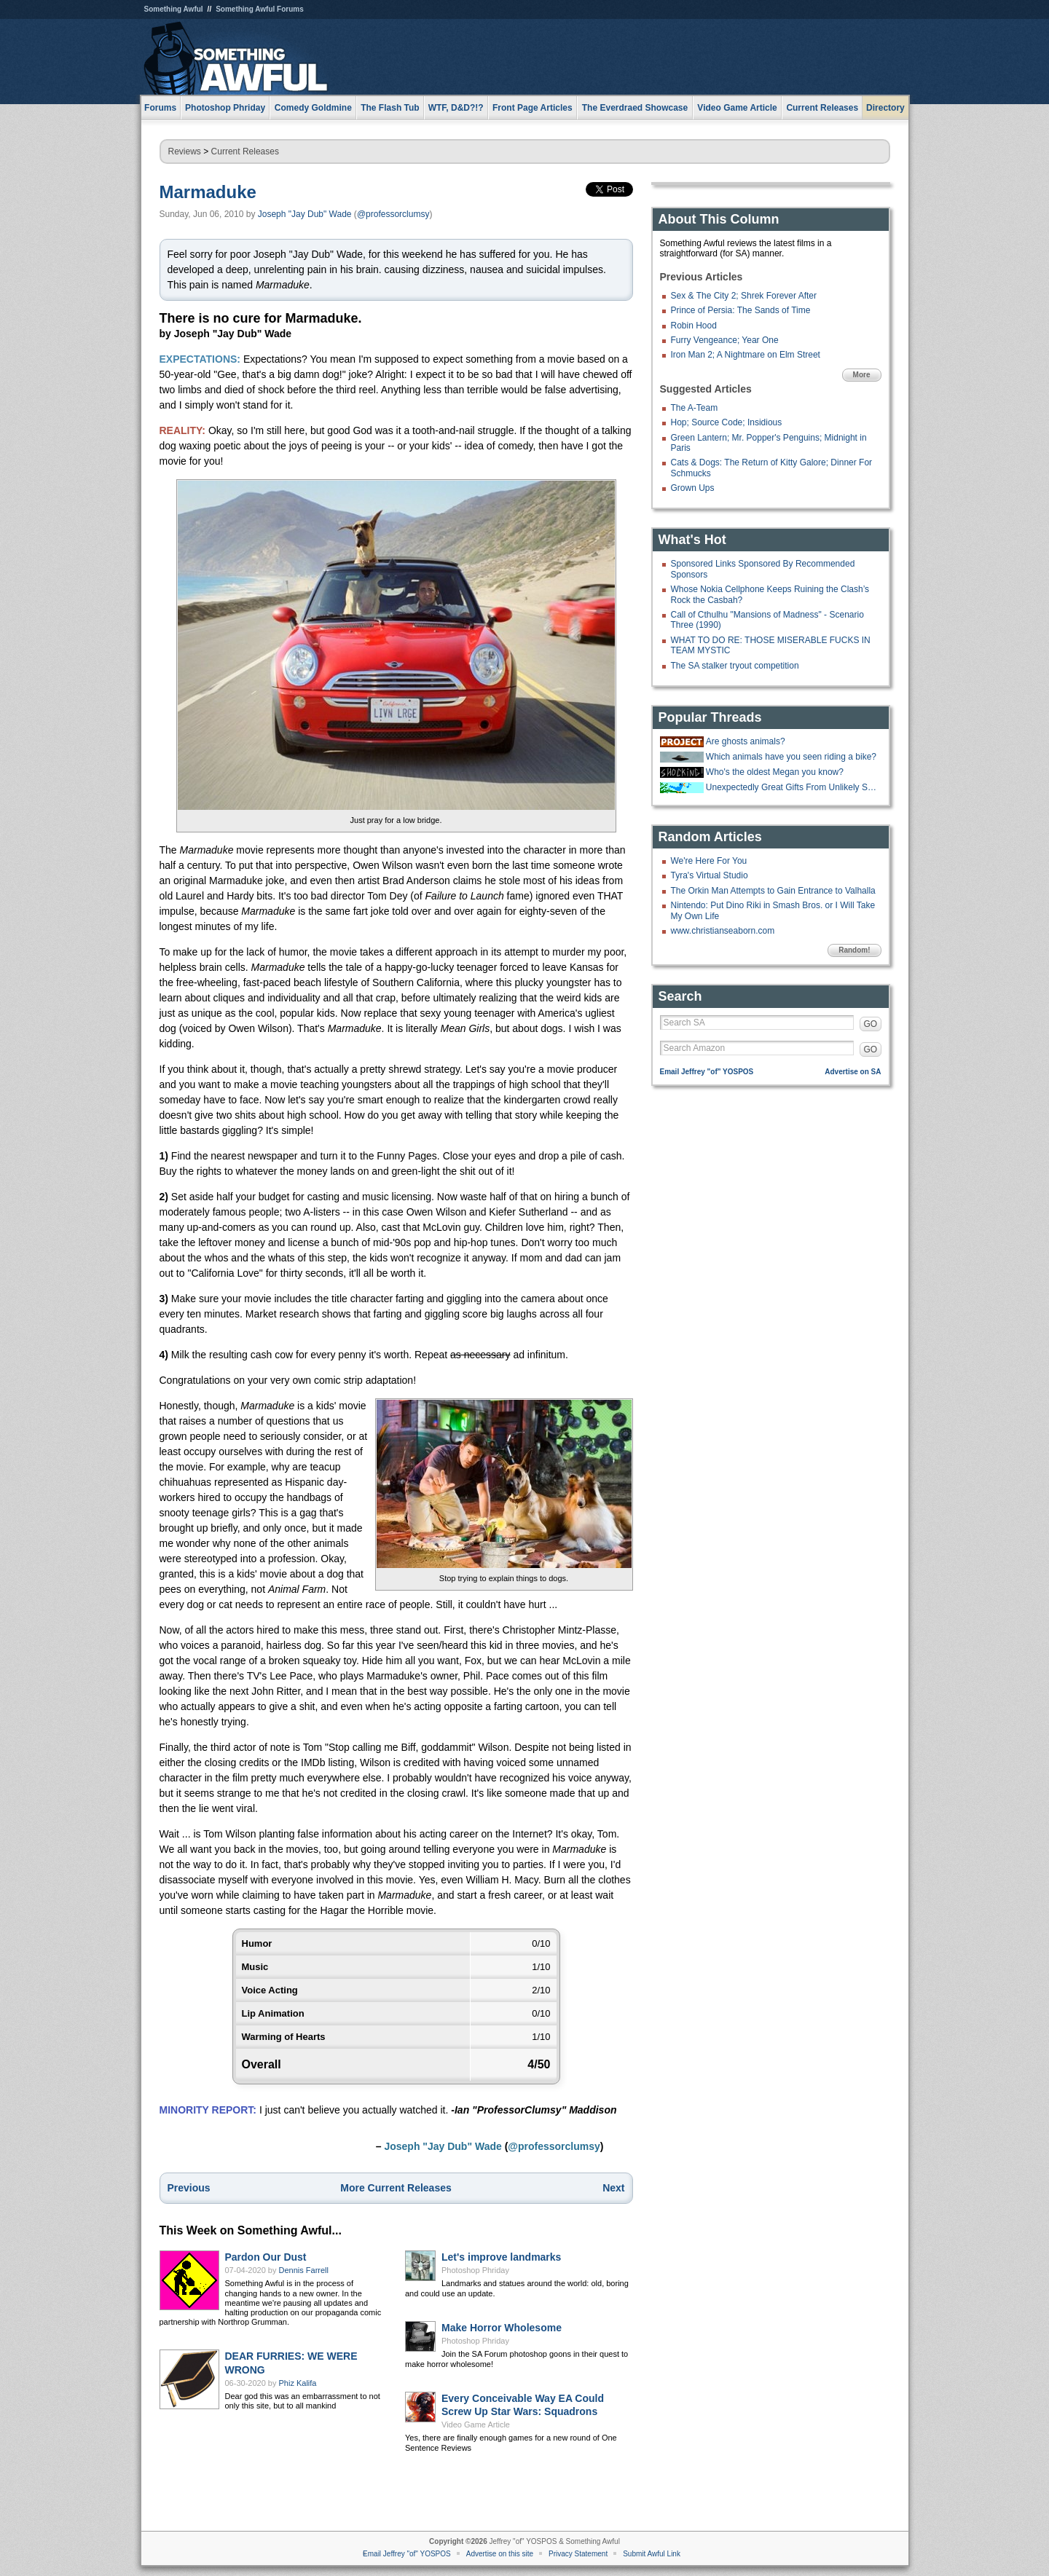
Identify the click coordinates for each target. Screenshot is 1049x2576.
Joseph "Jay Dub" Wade (305, 214)
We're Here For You (709, 861)
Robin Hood (694, 325)
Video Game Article (475, 2424)
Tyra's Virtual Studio (709, 875)
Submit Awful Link (651, 2554)
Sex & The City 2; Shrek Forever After (744, 296)
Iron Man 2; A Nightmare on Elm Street (745, 355)
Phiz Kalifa (298, 2383)
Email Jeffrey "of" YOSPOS (707, 1072)
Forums (160, 108)
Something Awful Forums (260, 9)
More (862, 375)
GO (871, 1024)
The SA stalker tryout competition (735, 666)
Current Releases (822, 108)
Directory (885, 108)
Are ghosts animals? (745, 741)
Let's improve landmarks (501, 2257)
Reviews (184, 151)
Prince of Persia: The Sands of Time (741, 310)
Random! (854, 950)
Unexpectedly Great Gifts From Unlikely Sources (792, 787)
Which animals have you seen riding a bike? (791, 757)
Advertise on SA (853, 1072)
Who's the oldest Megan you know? (775, 772)
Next (613, 2188)
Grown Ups (693, 488)
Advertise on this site (499, 2554)
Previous (189, 2188)
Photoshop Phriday (475, 2270)
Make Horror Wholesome (501, 2327)
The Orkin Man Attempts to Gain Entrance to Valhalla (773, 891)
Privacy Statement (578, 2554)
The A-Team (694, 408)
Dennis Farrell (304, 2270)
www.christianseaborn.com (723, 931)
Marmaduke (208, 192)
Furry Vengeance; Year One (725, 340)
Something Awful (173, 9)
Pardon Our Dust (266, 2257)
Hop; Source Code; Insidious (726, 422)
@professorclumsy (393, 214)
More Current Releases (396, 2188)
